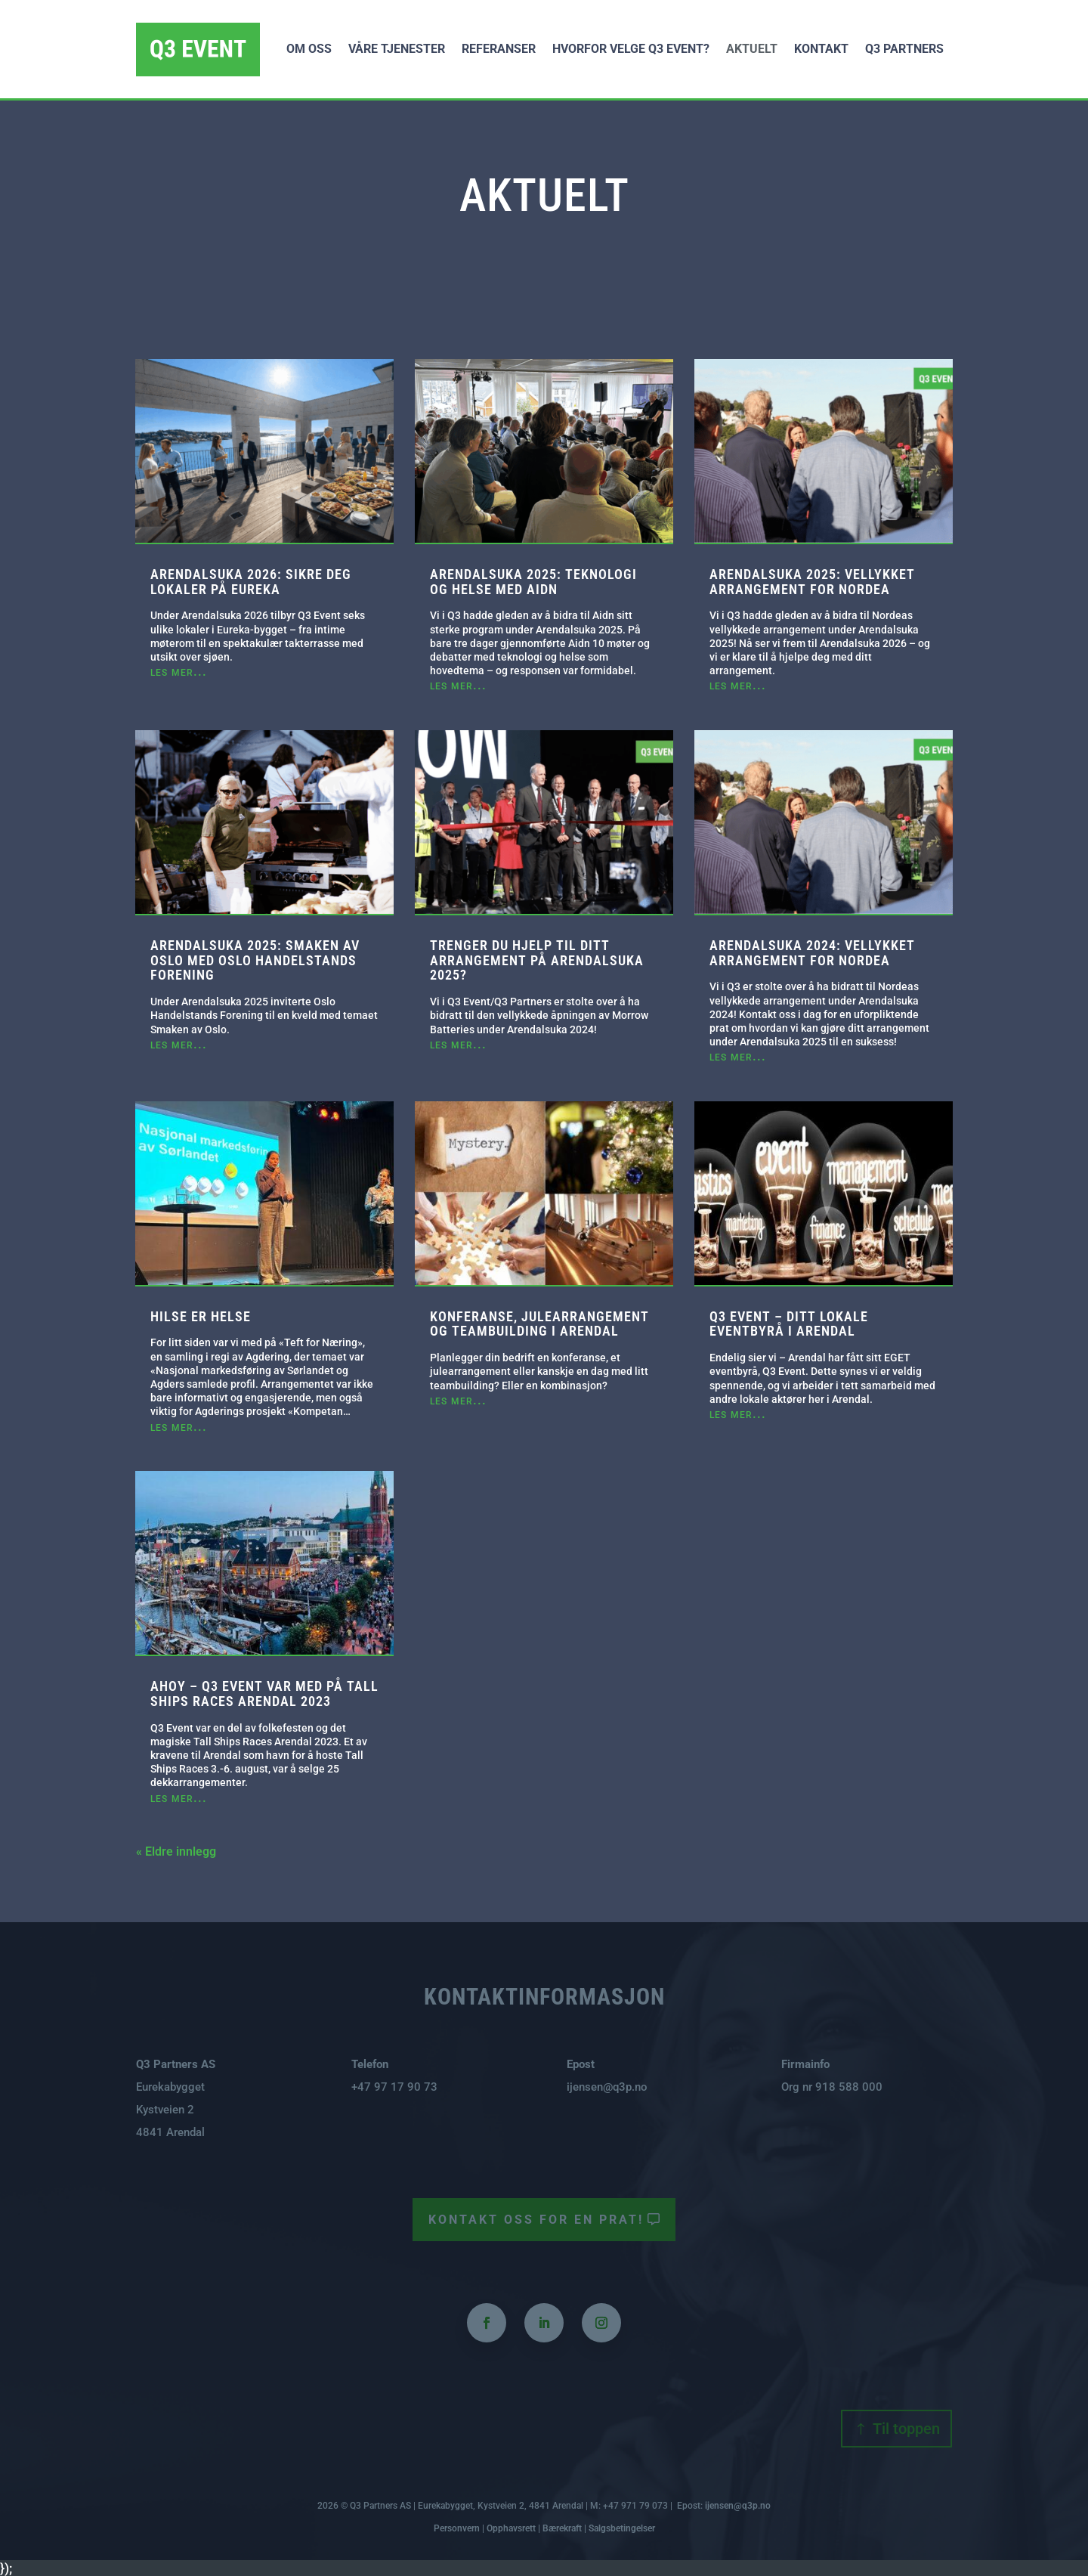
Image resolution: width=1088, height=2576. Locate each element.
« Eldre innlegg (176, 1851)
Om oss (309, 49)
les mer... (178, 671)
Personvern (457, 2528)
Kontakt (821, 49)
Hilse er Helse (200, 1316)
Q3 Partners (904, 49)
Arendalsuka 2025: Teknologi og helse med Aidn (533, 581)
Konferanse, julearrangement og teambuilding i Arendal (539, 1323)
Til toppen (906, 2429)
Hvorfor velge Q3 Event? (630, 49)
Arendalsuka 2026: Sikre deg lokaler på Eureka (250, 581)
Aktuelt (751, 49)
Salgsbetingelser (622, 2528)
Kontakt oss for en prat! (538, 2219)
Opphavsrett (511, 2528)
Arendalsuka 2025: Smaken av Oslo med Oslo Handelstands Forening (255, 960)
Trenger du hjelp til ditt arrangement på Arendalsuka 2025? (537, 960)
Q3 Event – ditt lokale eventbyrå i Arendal (788, 1323)
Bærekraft (562, 2528)
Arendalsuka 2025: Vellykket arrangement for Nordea (812, 581)
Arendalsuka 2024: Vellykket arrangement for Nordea (812, 952)
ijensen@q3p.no (607, 2087)
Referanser (499, 49)
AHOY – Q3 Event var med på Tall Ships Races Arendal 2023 (264, 1693)
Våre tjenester (396, 49)
